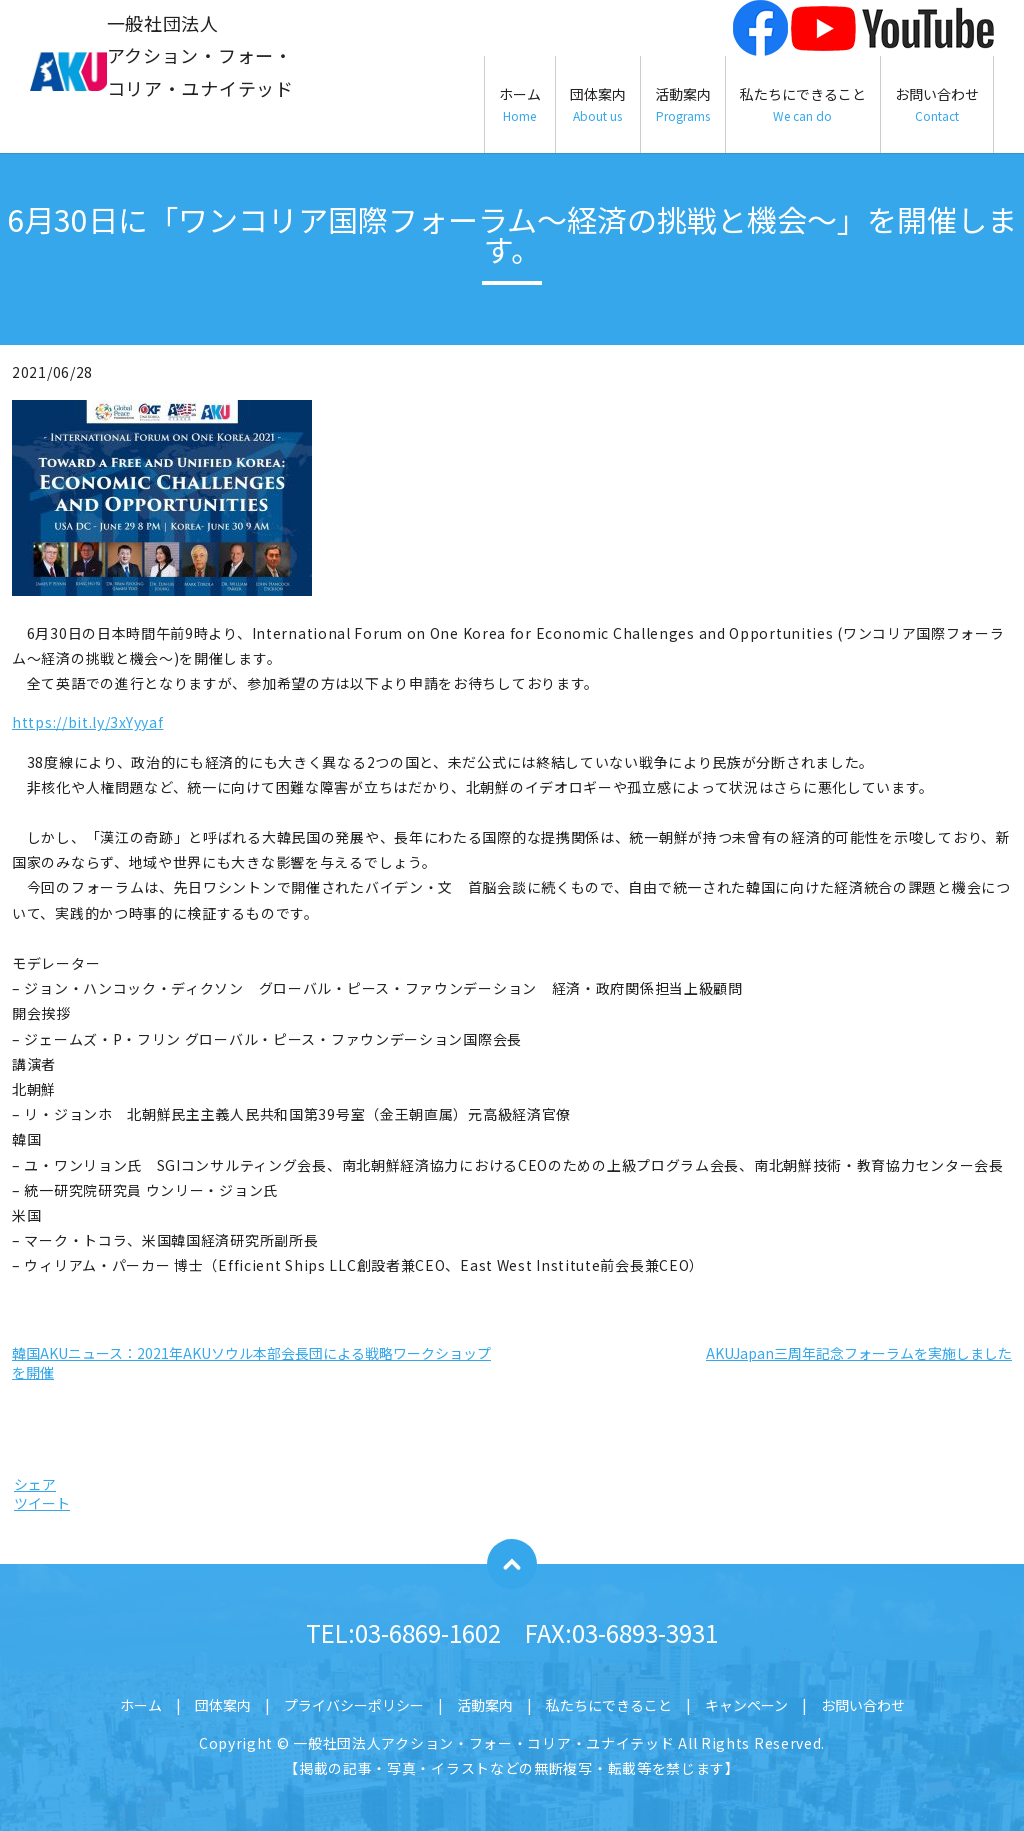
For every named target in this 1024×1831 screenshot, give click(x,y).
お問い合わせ (937, 104)
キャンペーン (746, 1705)
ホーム (520, 104)
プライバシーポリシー (354, 1705)
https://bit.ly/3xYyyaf (87, 722)
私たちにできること (803, 104)
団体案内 (598, 104)
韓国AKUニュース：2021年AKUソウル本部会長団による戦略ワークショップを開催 (251, 1363)
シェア (35, 1484)
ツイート (42, 1503)
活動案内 (683, 104)
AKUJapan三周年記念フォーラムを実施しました (859, 1353)
